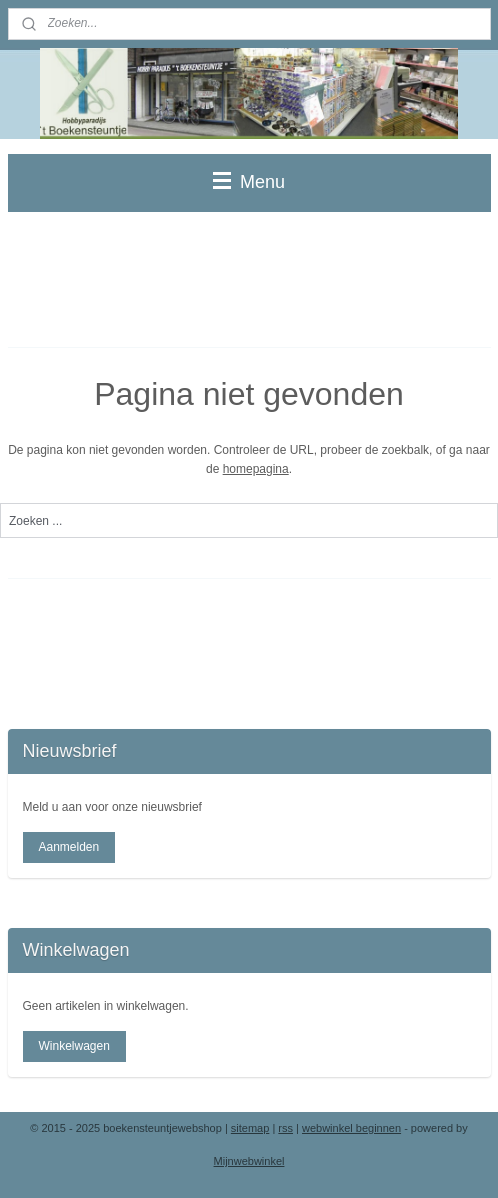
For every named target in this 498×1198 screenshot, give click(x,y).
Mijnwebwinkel (249, 1161)
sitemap (250, 1128)
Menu (249, 182)
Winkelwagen (73, 1046)
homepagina (256, 469)
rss (285, 1128)
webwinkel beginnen (351, 1128)
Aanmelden (68, 847)
